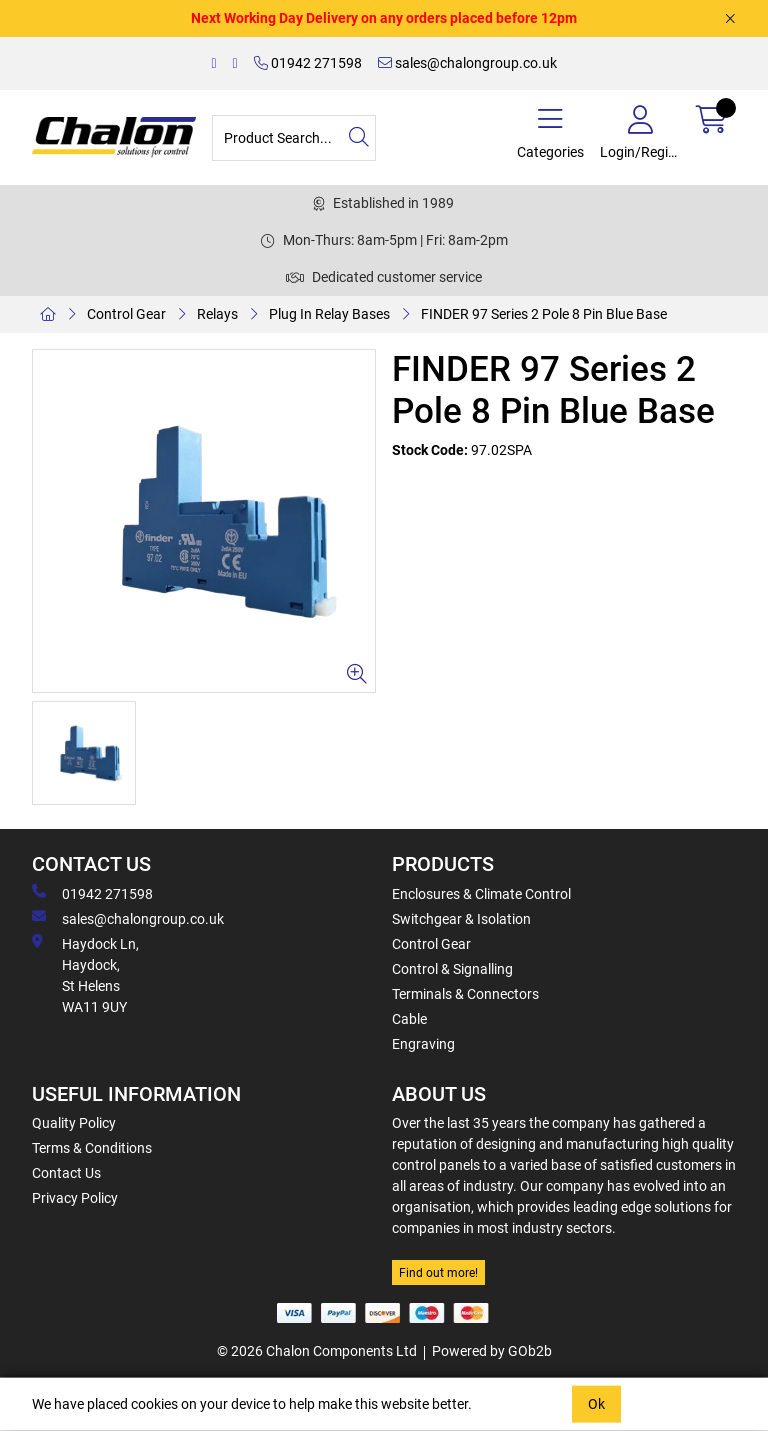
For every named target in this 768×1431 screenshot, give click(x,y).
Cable (409, 1019)
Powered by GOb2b (492, 1351)
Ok (596, 1404)
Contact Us (66, 1173)
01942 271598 (308, 63)
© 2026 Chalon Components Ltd (317, 1351)
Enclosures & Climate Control (481, 894)
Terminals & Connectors (465, 994)
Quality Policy (74, 1123)
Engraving (423, 1044)
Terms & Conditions (92, 1148)
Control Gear (126, 314)
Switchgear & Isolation (461, 919)
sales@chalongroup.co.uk (467, 63)
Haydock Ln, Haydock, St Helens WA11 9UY (85, 974)
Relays (217, 314)
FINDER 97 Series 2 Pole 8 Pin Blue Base (544, 314)
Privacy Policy (75, 1198)
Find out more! (438, 1273)
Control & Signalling (452, 969)
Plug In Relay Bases (329, 314)
